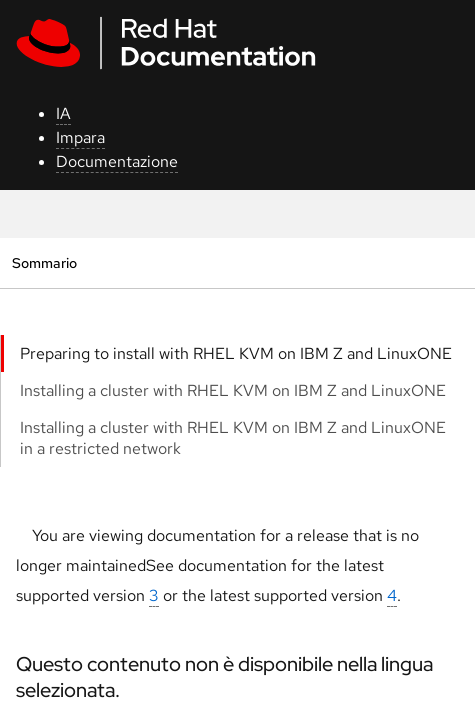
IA (63, 113)
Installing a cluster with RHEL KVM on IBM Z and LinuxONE (233, 390)
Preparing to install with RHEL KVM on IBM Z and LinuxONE (236, 353)
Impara (80, 137)
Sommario (44, 262)
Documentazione (117, 161)
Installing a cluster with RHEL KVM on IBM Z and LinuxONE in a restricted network (233, 438)
